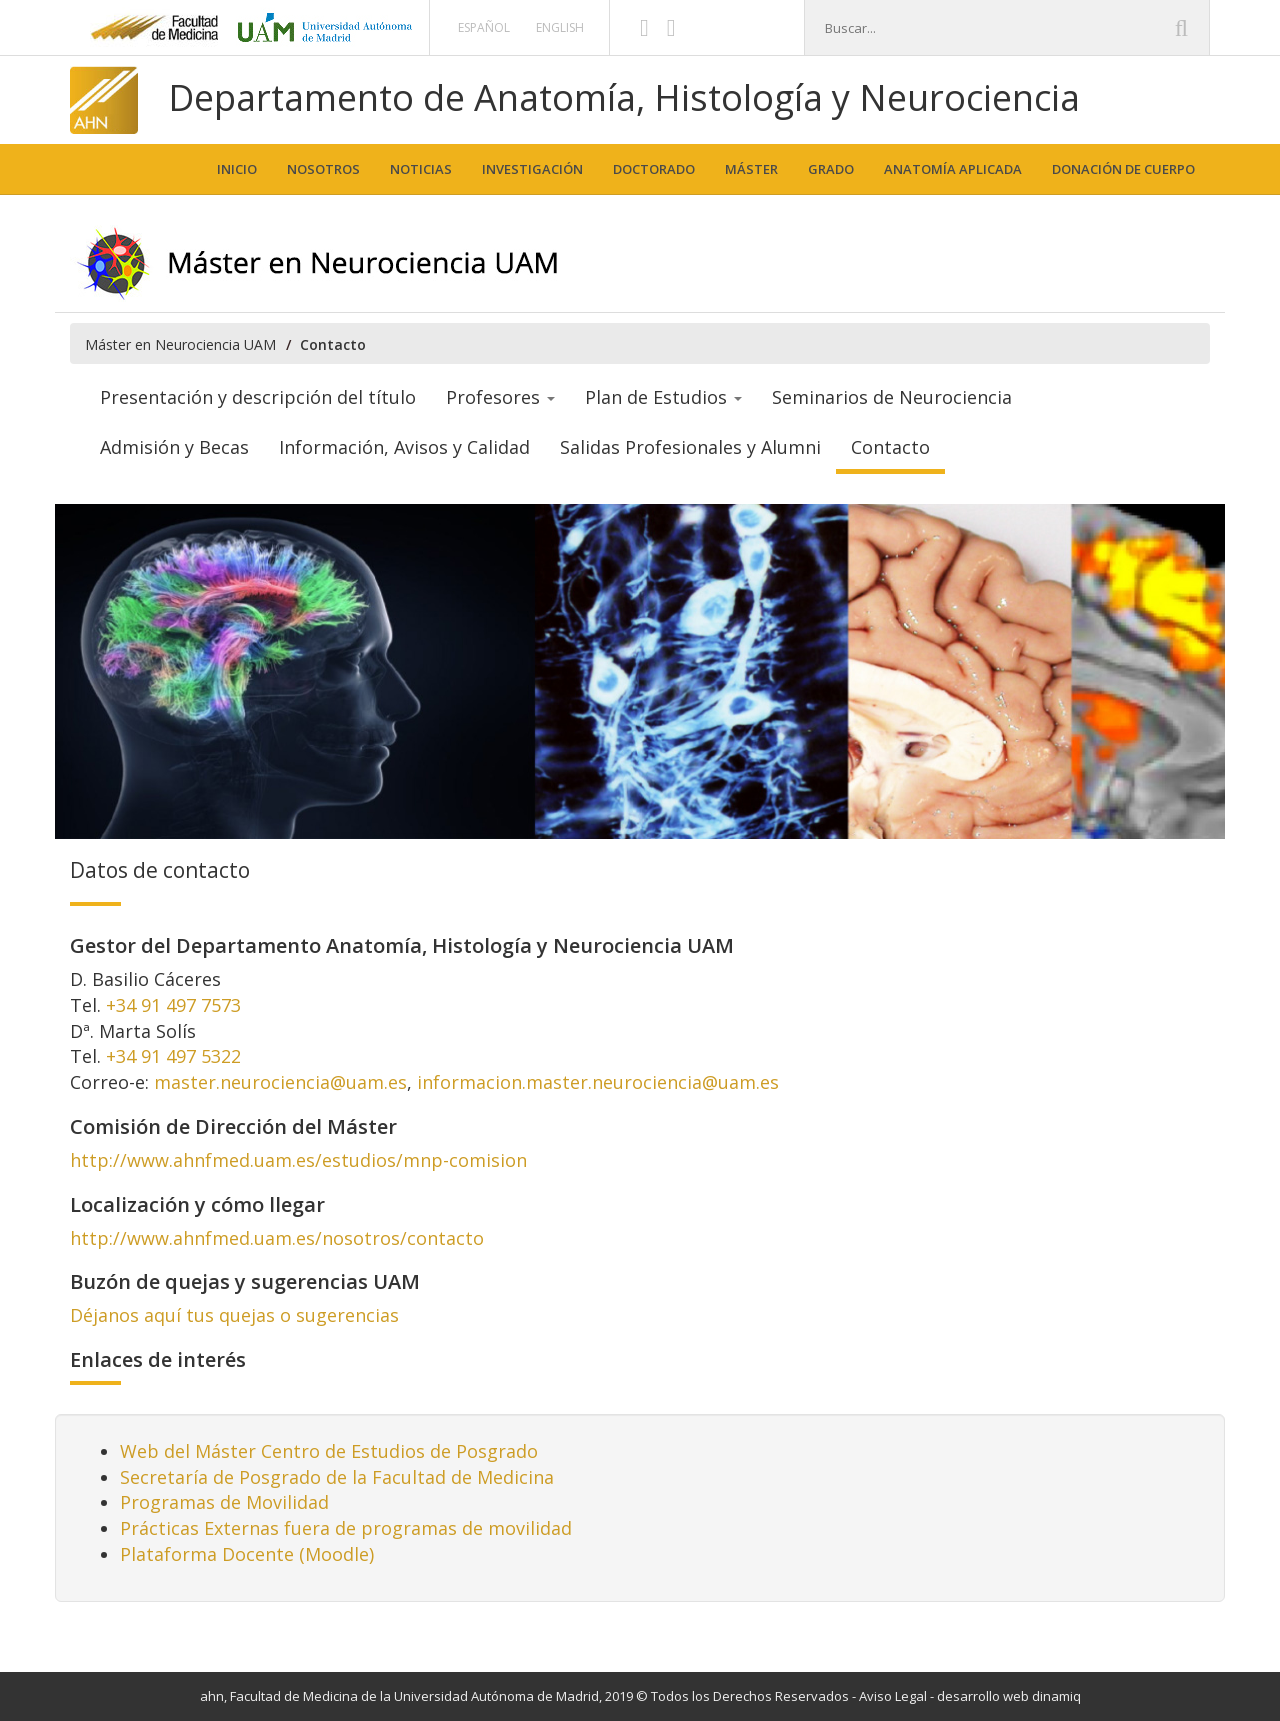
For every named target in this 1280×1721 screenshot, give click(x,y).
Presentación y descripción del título (258, 397)
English (560, 27)
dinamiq (1056, 1696)
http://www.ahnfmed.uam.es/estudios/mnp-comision (298, 1160)
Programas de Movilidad (224, 1502)
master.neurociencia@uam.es (280, 1082)
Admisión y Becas (174, 447)
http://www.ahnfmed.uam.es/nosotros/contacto (277, 1238)
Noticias (421, 169)
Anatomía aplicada (953, 169)
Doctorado (654, 169)
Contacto (890, 447)
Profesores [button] (500, 397)
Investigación (532, 169)
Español (484, 27)
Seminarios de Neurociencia (892, 397)
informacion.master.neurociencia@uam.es (598, 1082)
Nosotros (323, 169)
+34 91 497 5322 (173, 1056)
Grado (831, 169)
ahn (212, 1696)
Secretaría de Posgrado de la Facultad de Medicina (337, 1477)
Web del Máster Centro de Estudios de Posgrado (329, 1451)
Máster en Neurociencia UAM (180, 344)
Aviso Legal (893, 1696)
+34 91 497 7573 (173, 1005)
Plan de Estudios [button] (663, 397)
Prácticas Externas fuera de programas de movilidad (346, 1528)
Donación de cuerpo (1123, 169)
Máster (751, 169)
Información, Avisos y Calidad (404, 447)
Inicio (237, 169)
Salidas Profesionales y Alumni (690, 447)
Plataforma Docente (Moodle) (247, 1554)
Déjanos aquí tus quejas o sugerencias (234, 1315)
